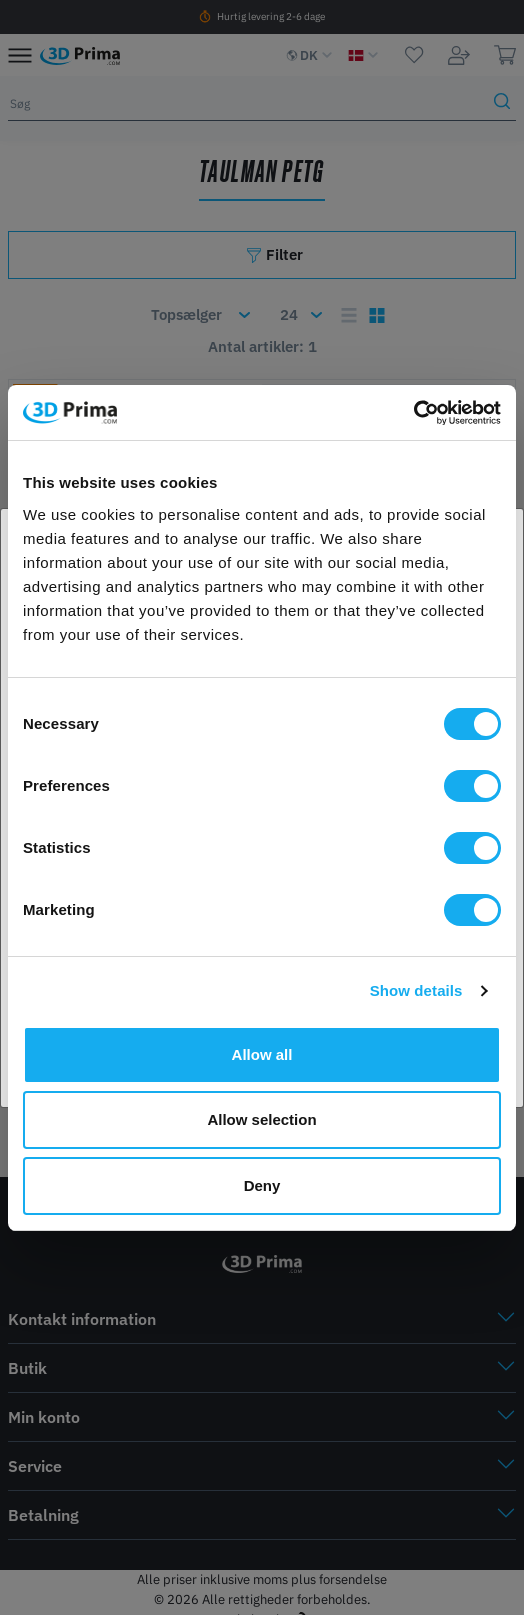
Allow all (262, 1054)
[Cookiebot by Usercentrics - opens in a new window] (413, 413)
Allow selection (261, 1119)
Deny (262, 1185)
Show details (416, 990)
